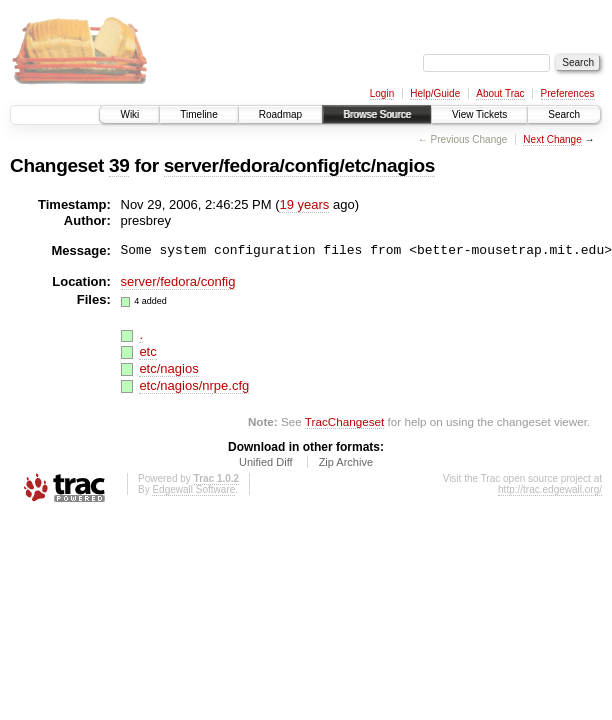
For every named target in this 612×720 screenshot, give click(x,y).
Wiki (129, 114)
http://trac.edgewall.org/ (550, 489)
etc (147, 351)
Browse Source (377, 114)
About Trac (500, 93)
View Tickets (479, 114)
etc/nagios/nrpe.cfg (194, 385)
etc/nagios (168, 368)
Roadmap (280, 114)
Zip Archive (346, 462)
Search (564, 114)
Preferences (568, 93)
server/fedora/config (178, 281)
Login (382, 93)
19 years (304, 204)
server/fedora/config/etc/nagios (299, 165)
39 (119, 165)
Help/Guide (435, 93)
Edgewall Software (193, 489)
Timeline (198, 114)
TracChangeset (344, 421)
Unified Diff (266, 462)
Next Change (552, 139)
